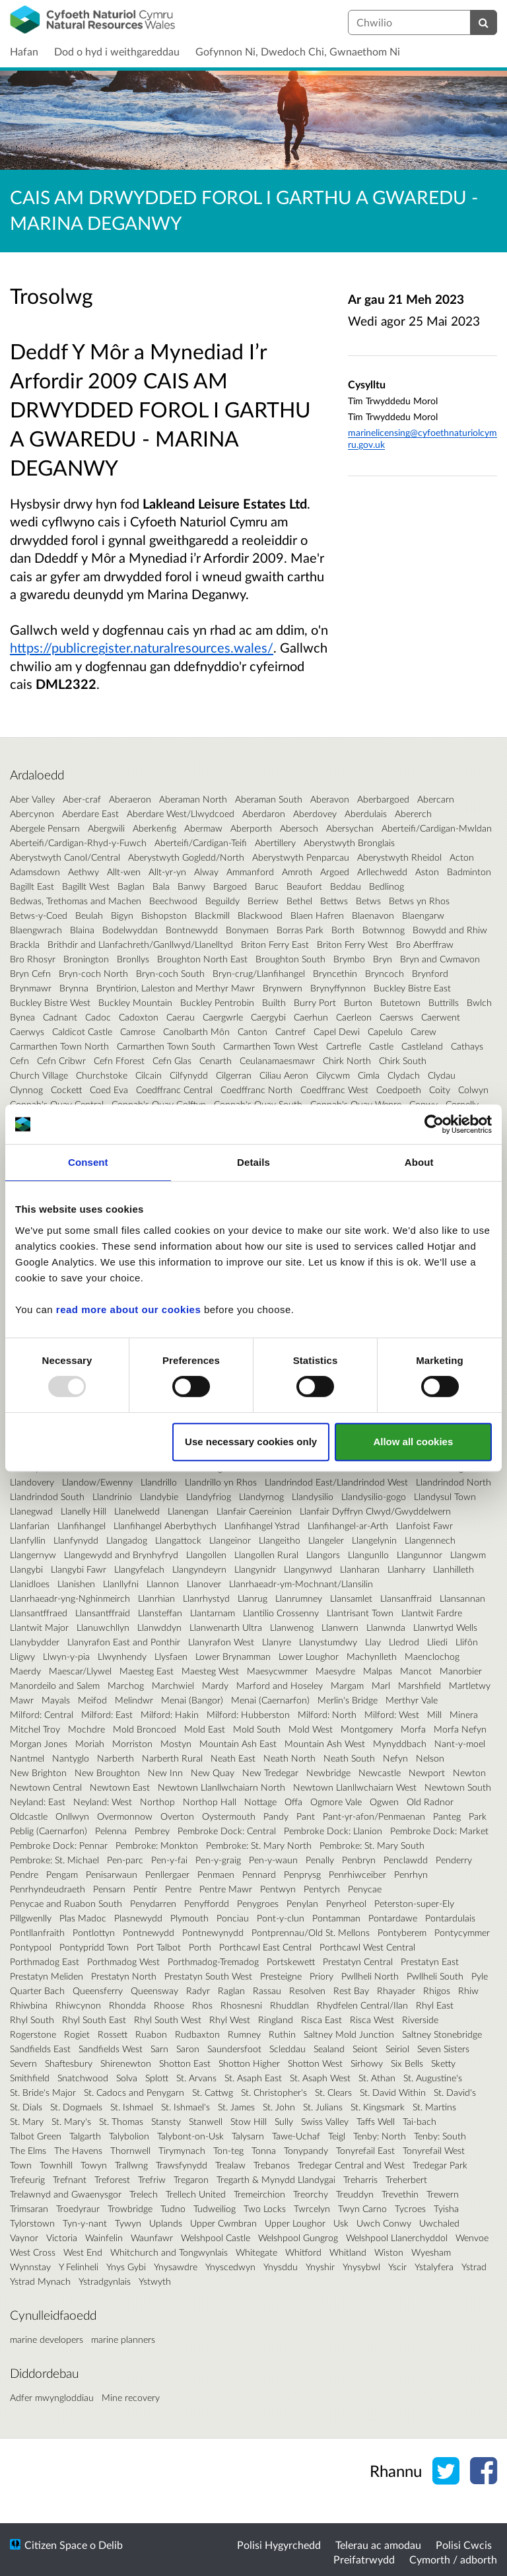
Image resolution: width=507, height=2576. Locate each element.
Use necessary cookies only (251, 1441)
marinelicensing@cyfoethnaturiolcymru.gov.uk (422, 438)
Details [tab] (253, 1162)
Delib (110, 2544)
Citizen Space (55, 2544)
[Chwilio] (483, 22)
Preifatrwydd (364, 2559)
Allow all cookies (413, 1441)
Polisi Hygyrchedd (279, 2544)
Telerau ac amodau (378, 2544)
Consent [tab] (88, 1162)
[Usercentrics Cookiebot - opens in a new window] (434, 1124)
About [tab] (419, 1162)
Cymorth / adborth (453, 2559)
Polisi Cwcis (464, 2544)
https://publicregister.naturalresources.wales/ (141, 647)
